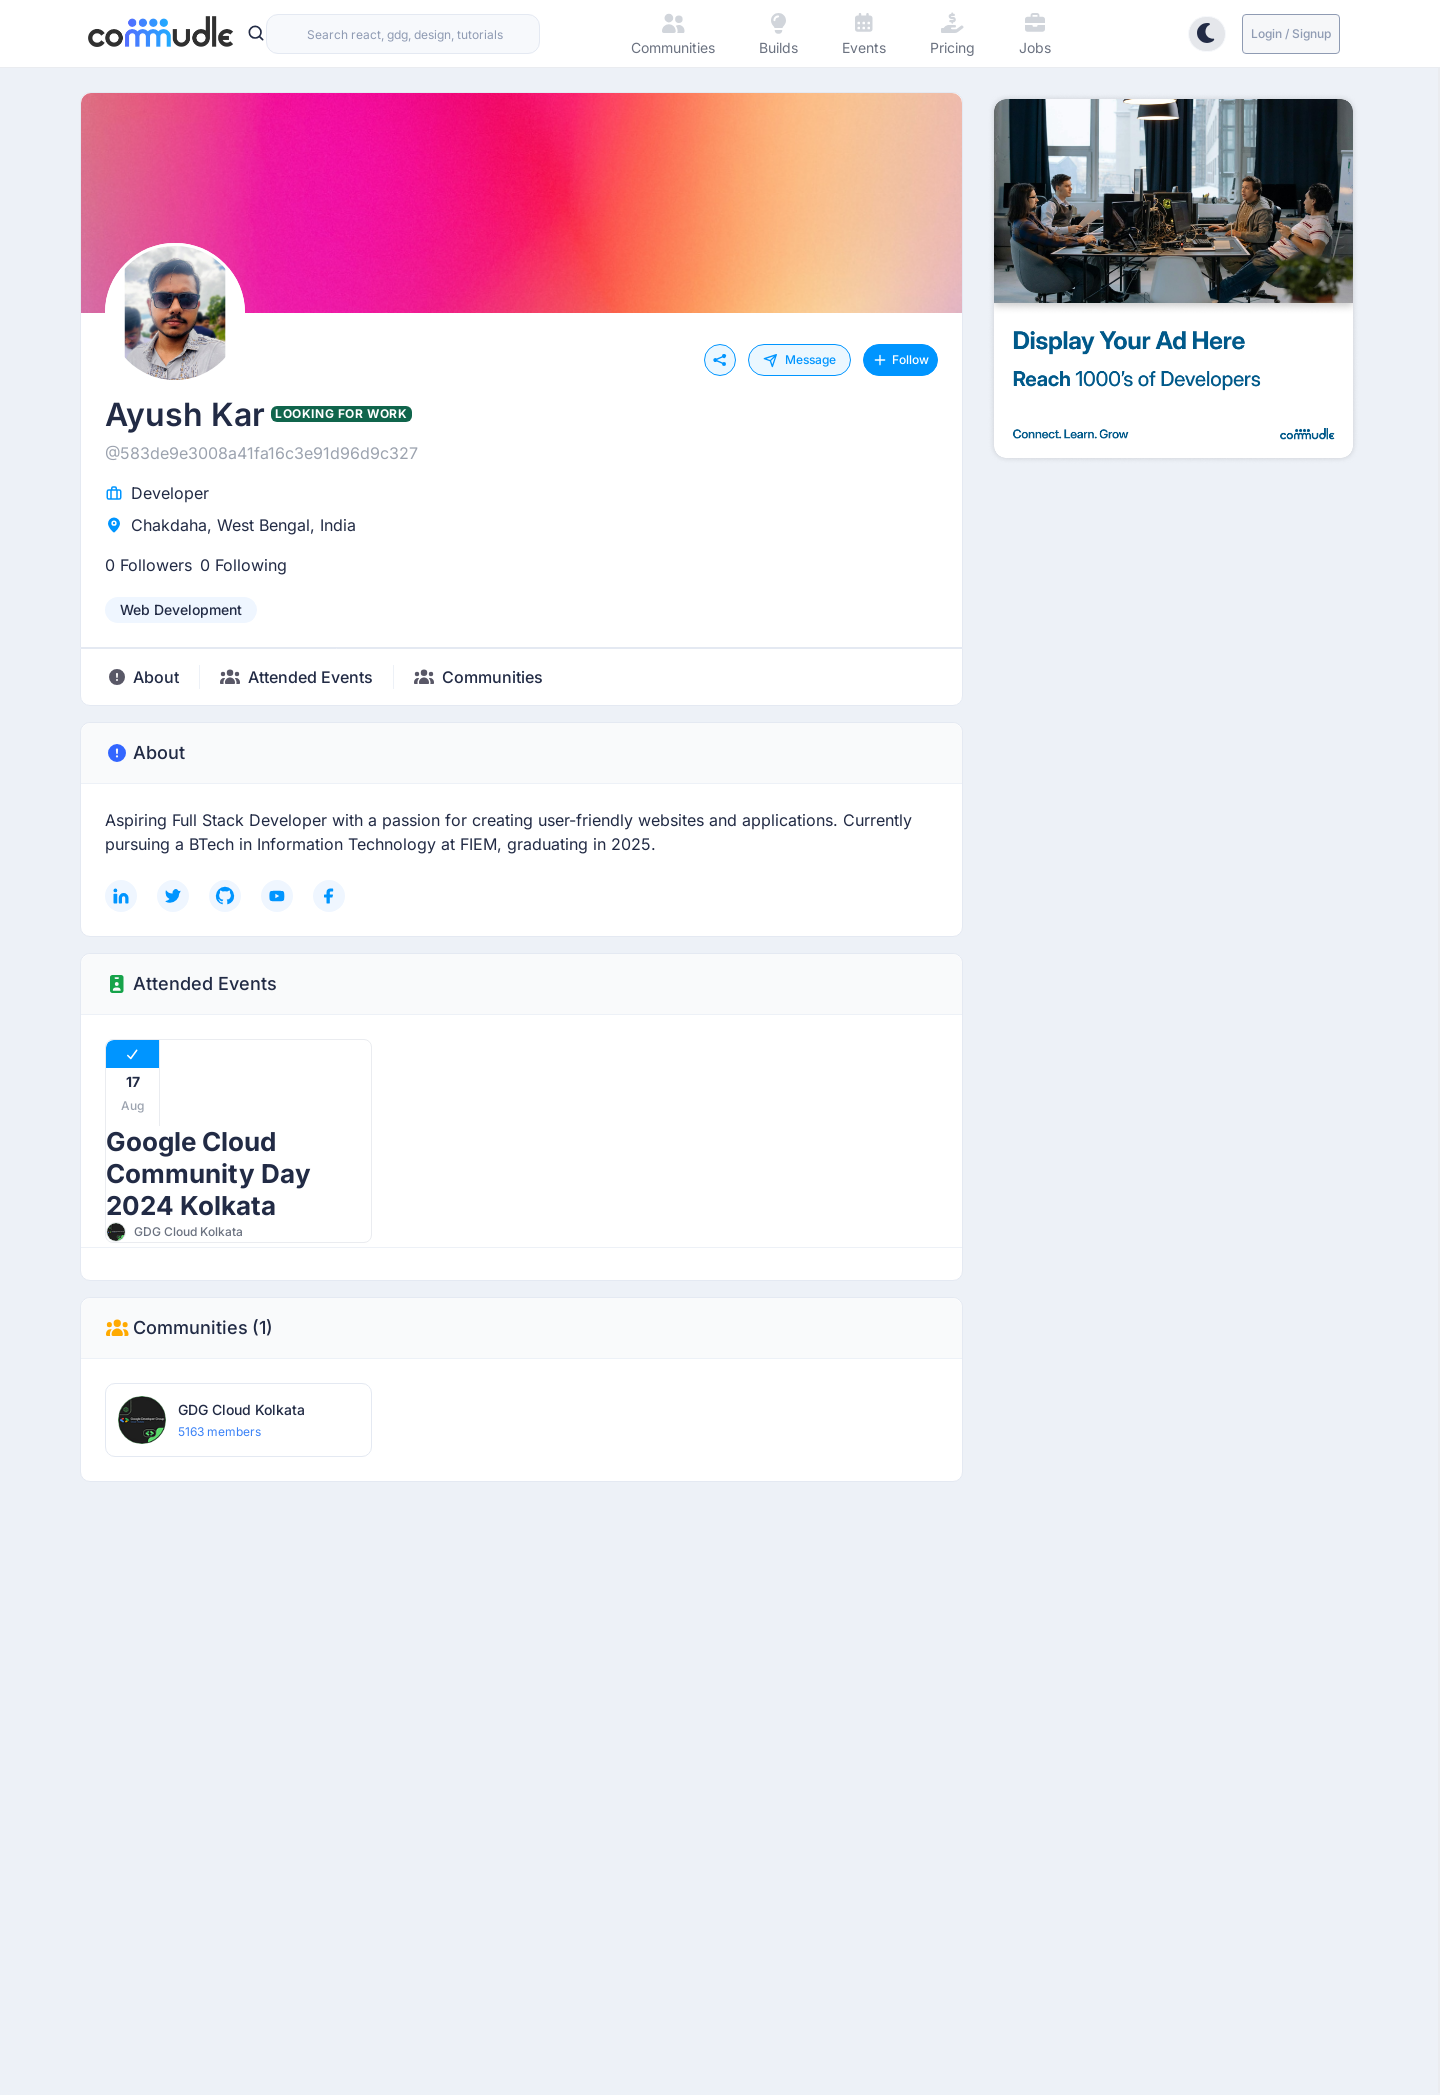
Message (799, 360)
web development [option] (181, 609)
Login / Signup (1291, 33)
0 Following (243, 565)
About (145, 753)
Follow (900, 360)
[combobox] (403, 34)
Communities (189, 1328)
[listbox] (181, 610)
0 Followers (148, 565)
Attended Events (191, 984)
